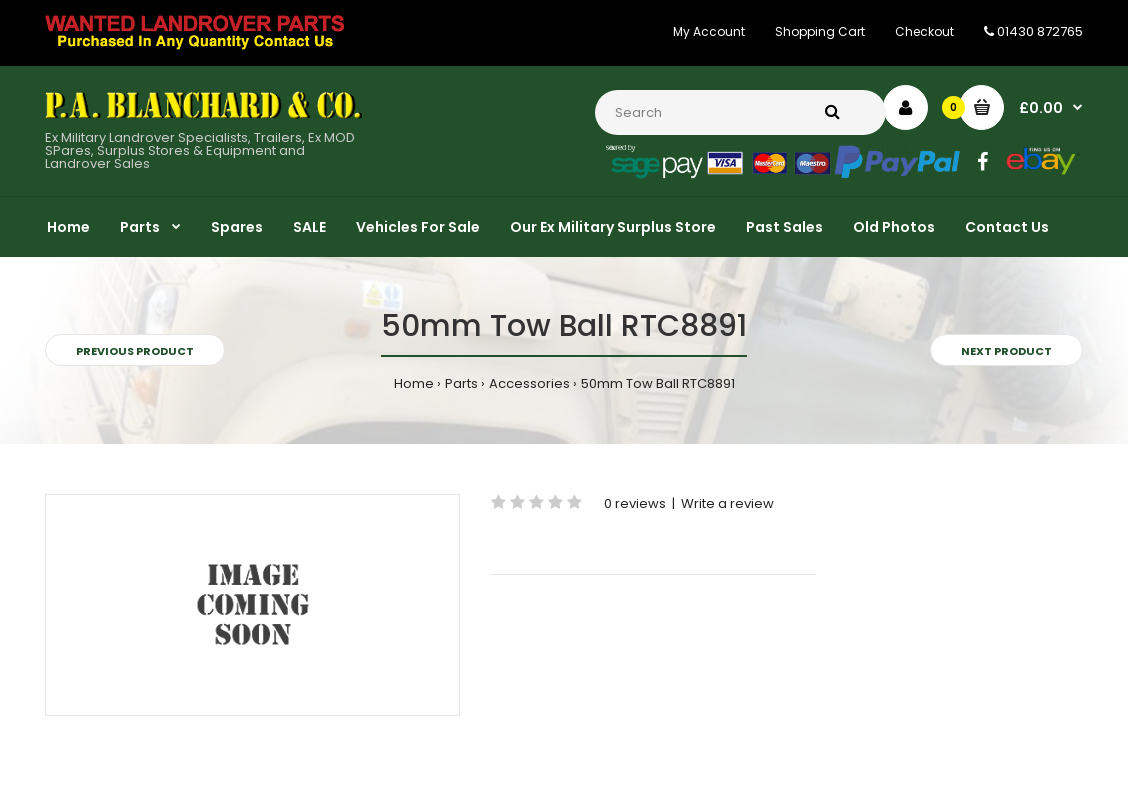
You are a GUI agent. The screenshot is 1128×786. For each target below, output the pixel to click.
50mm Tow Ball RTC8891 (658, 383)
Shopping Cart (820, 31)
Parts (461, 383)
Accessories (529, 383)
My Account (709, 31)
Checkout (924, 31)
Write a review (727, 503)
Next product (1006, 351)
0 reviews (635, 503)
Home (414, 383)
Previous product (135, 351)
